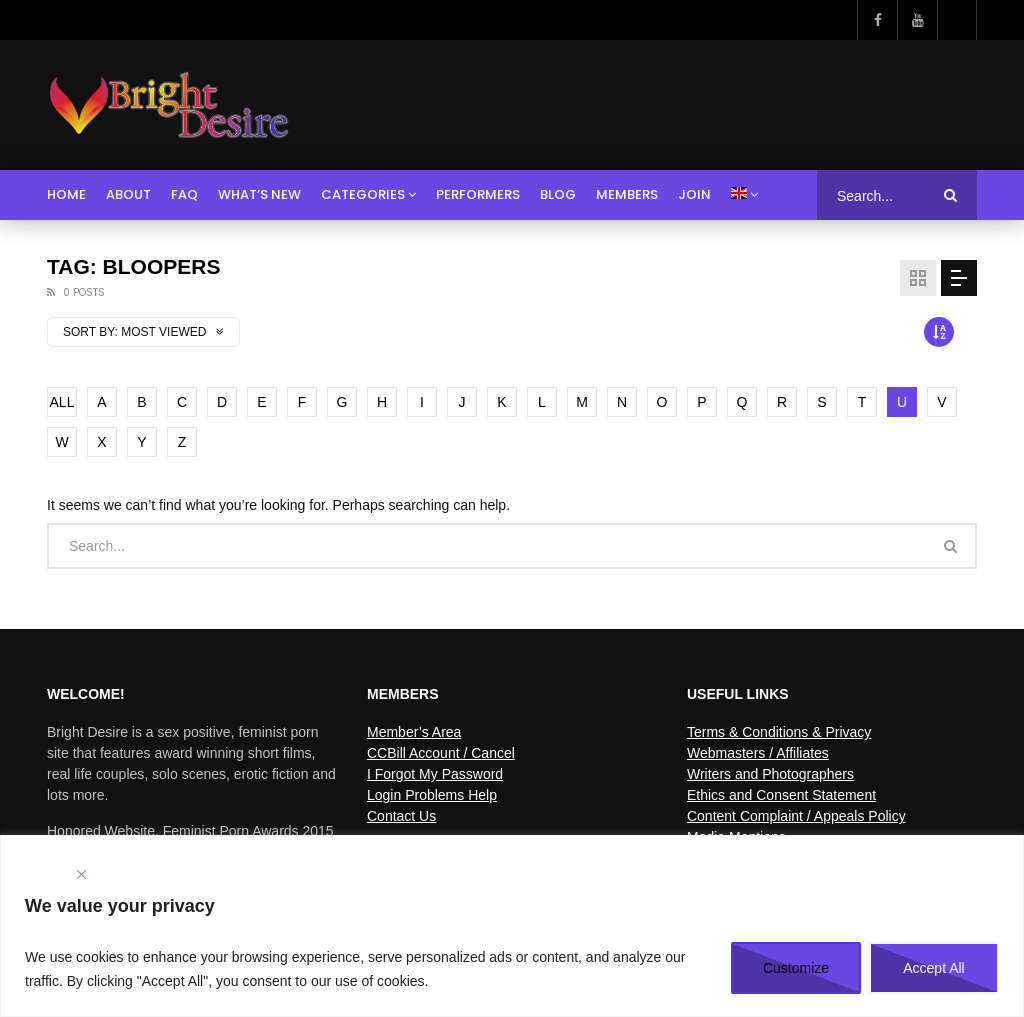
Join (694, 194)
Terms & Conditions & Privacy (779, 732)
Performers (478, 194)
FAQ (184, 194)
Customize (796, 968)
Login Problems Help (432, 795)
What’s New (259, 194)
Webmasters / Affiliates (758, 753)
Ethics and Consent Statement (781, 795)
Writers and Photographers (770, 774)
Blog (558, 194)
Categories (363, 194)
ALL (62, 402)
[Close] (81, 874)
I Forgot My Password (435, 774)
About (128, 194)
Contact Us (401, 816)
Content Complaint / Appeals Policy (796, 816)
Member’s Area (414, 732)
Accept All (933, 968)
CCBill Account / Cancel (441, 753)
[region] (512, 926)
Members (627, 194)
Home (66, 194)
